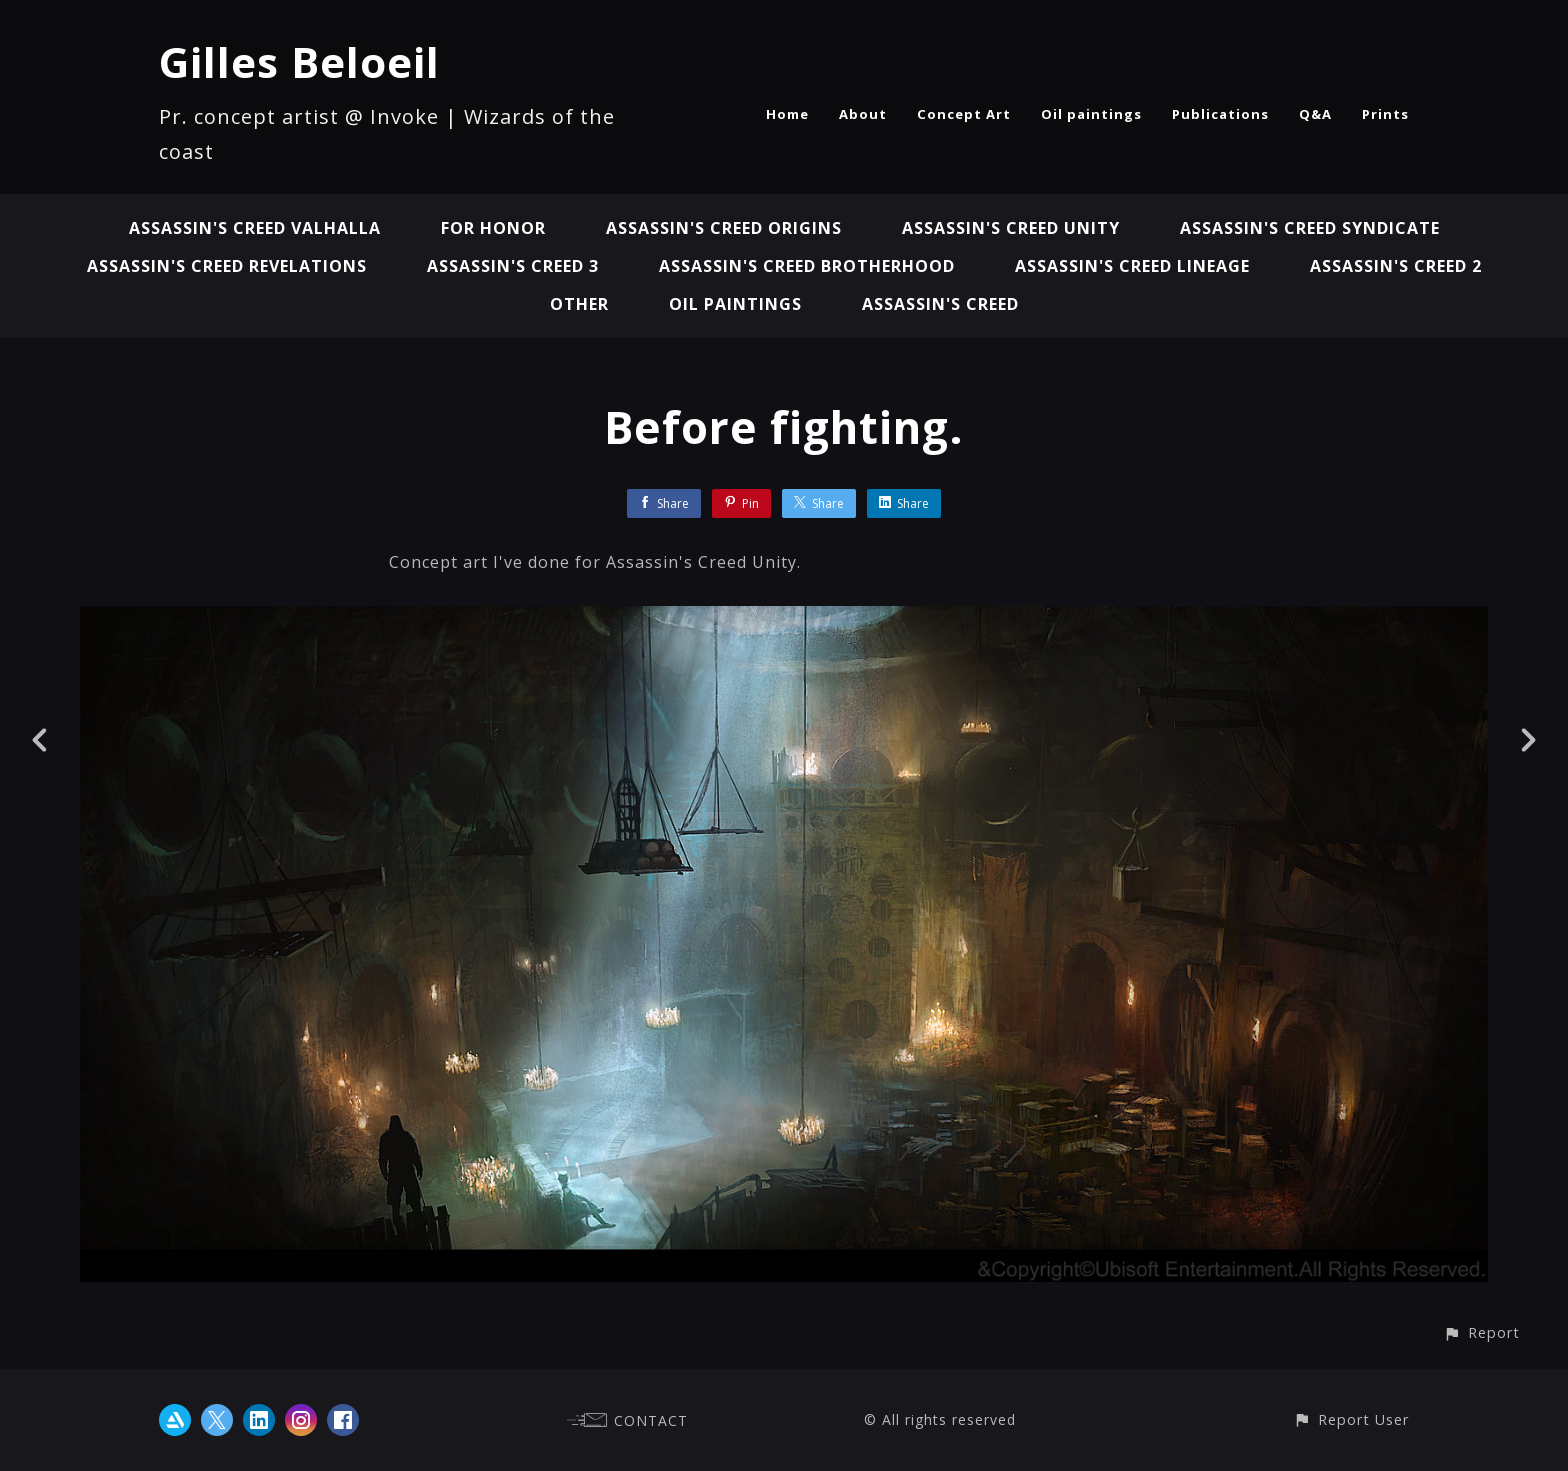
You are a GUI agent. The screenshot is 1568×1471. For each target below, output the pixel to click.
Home (787, 114)
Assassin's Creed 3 (513, 266)
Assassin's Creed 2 (1396, 266)
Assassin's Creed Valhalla (255, 228)
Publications (1220, 114)
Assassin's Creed (940, 304)
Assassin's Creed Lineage (1132, 266)
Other (579, 304)
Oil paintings (1091, 114)
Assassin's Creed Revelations (227, 266)
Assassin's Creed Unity (1011, 228)
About (863, 114)
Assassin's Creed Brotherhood (807, 266)
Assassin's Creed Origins (724, 228)
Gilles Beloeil (299, 61)
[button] (1481, 1332)
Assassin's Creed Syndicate (1310, 228)
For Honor (493, 228)
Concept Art (964, 114)
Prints (1385, 114)
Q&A (1315, 114)
